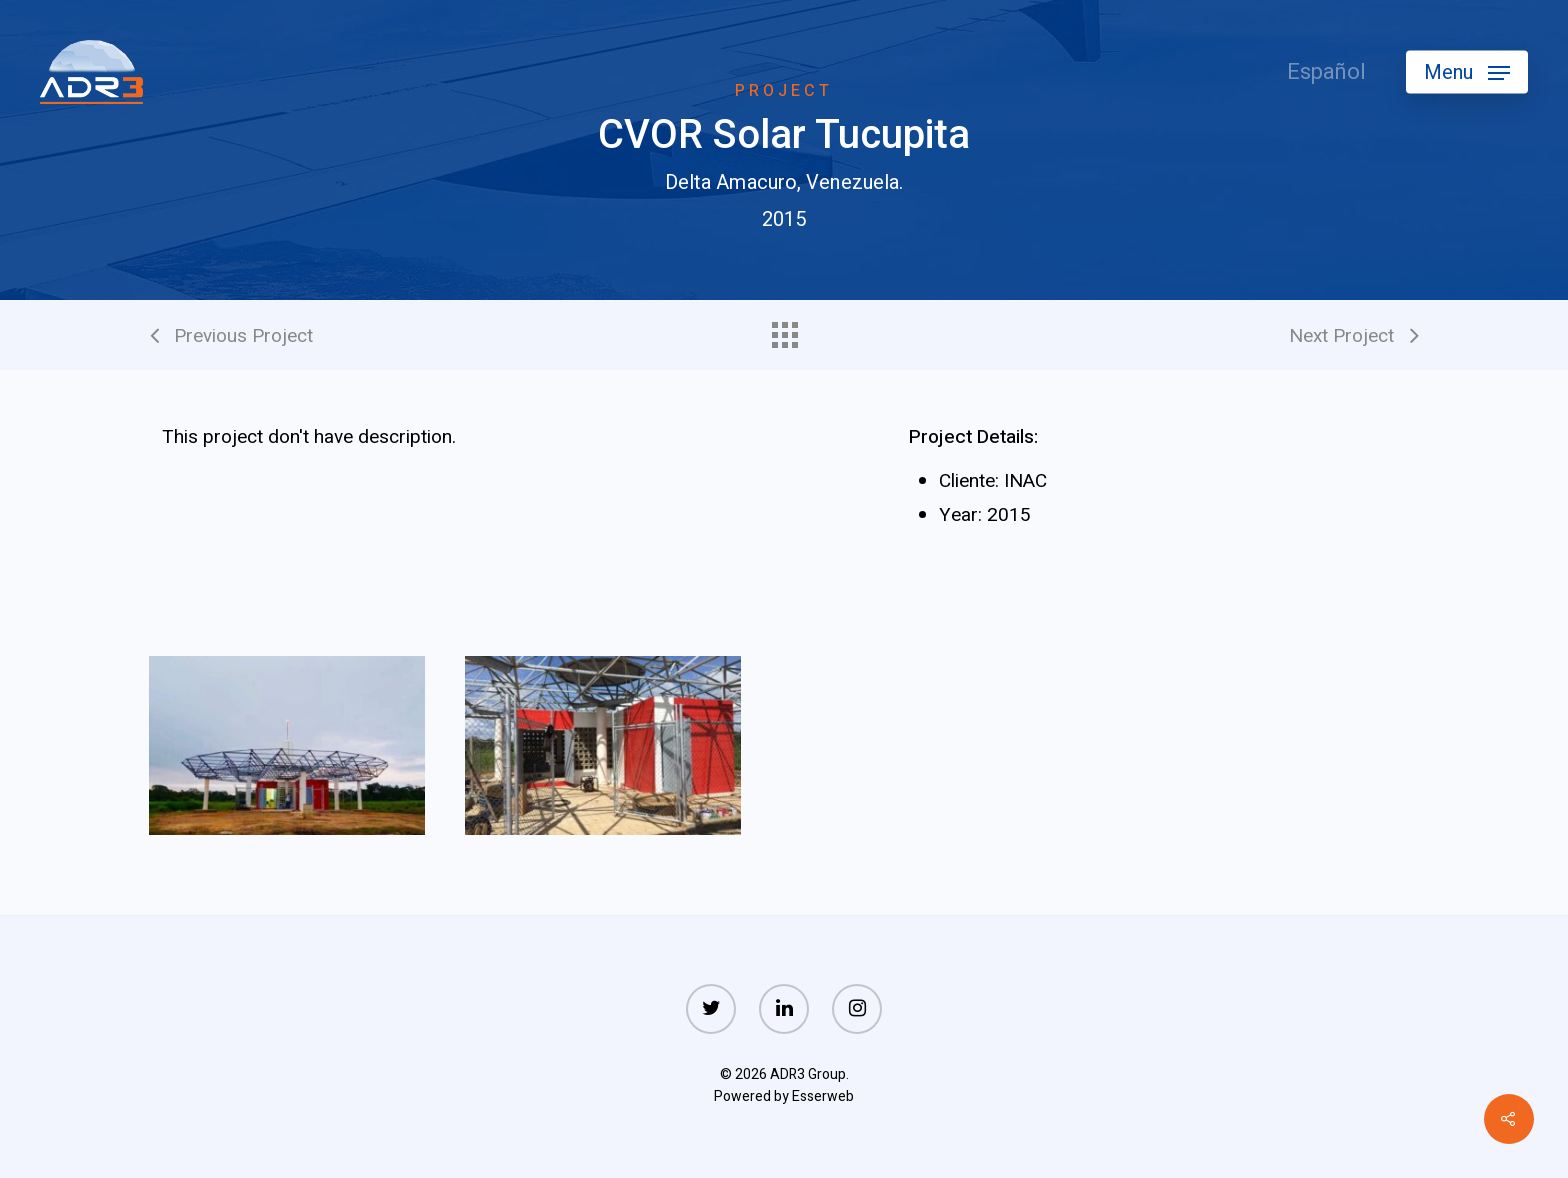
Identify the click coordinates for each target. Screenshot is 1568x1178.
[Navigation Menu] (1467, 72)
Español (1326, 72)
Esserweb (823, 1096)
